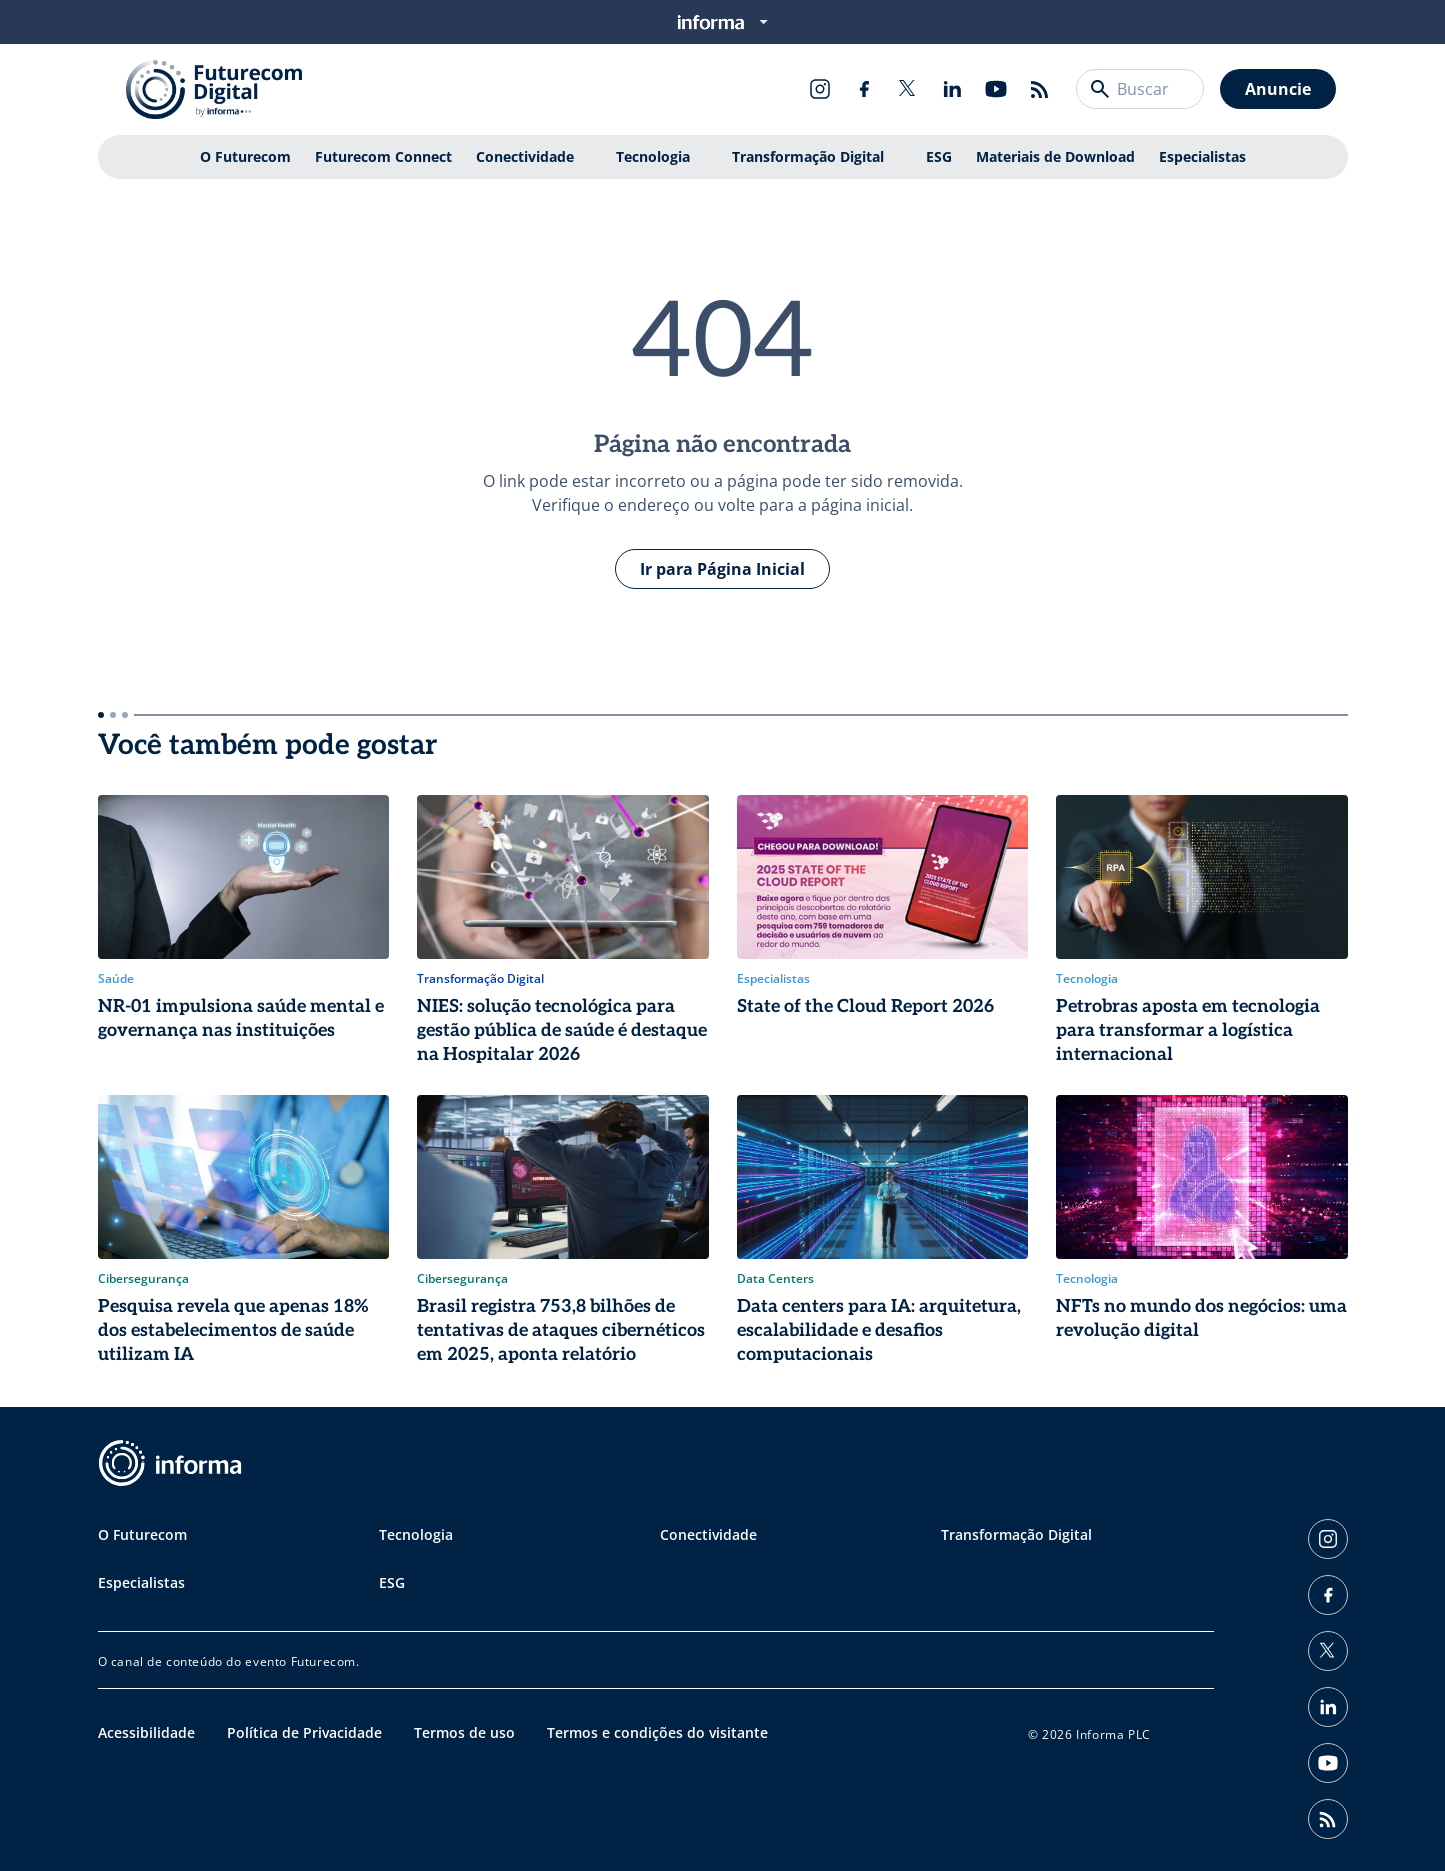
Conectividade (525, 156)
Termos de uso (464, 1732)
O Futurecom (245, 156)
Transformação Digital (808, 156)
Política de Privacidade (304, 1732)
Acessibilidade (146, 1732)
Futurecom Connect (383, 156)
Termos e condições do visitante (657, 1732)
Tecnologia (653, 156)
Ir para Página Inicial (722, 569)
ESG (939, 156)
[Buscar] (1100, 89)
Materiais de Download (1055, 156)
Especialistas (1202, 156)
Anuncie (1278, 89)
